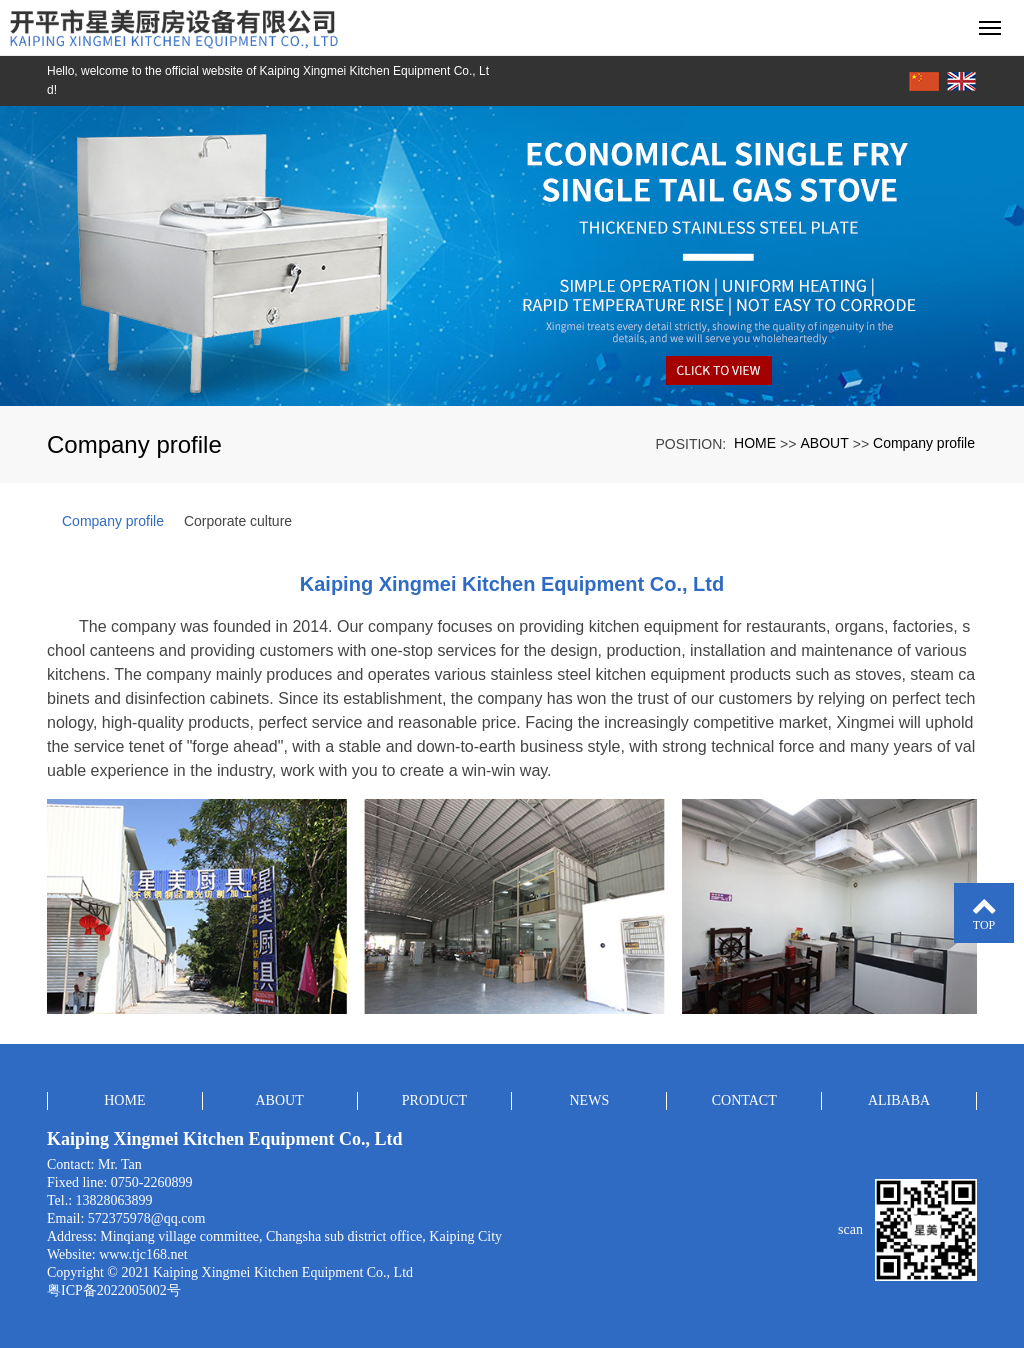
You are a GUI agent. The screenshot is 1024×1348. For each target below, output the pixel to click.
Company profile (924, 443)
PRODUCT (434, 1100)
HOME (755, 443)
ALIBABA (899, 1100)
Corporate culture (238, 521)
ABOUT (824, 443)
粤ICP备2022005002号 (114, 1290)
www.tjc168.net (143, 1254)
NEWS (590, 1100)
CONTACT (744, 1100)
